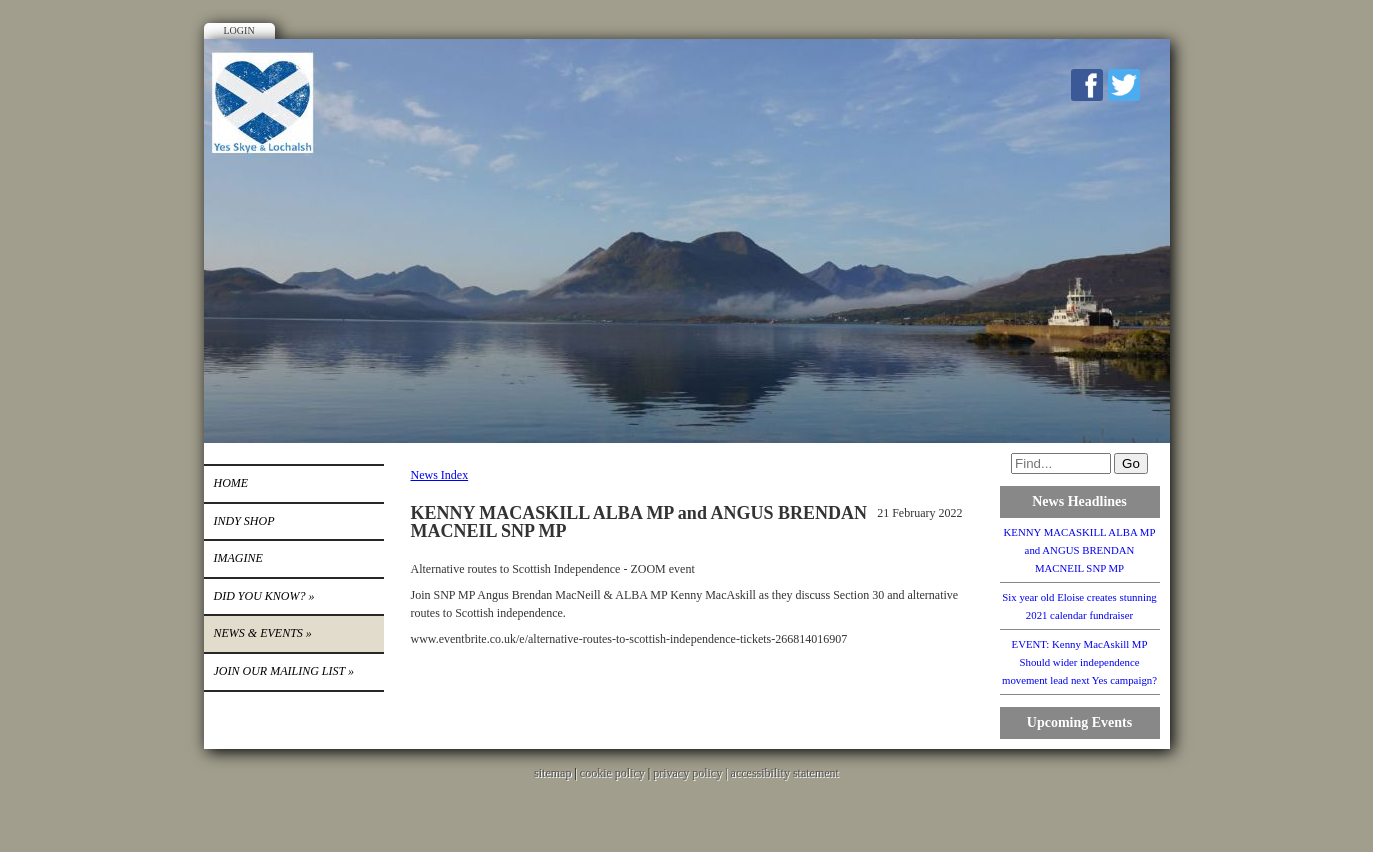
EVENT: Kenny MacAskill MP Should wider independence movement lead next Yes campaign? (1079, 662)
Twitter (1124, 85)
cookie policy (612, 773)
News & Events (263, 633)
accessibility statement (785, 773)
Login (239, 30)
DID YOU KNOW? (264, 596)
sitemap (552, 773)
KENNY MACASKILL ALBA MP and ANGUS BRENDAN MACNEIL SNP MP (1080, 550)
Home (231, 483)
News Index (440, 475)
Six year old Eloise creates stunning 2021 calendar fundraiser (1079, 606)
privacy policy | (691, 773)
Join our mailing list (284, 671)
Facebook (1087, 85)
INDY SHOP (244, 521)
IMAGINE (238, 558)
